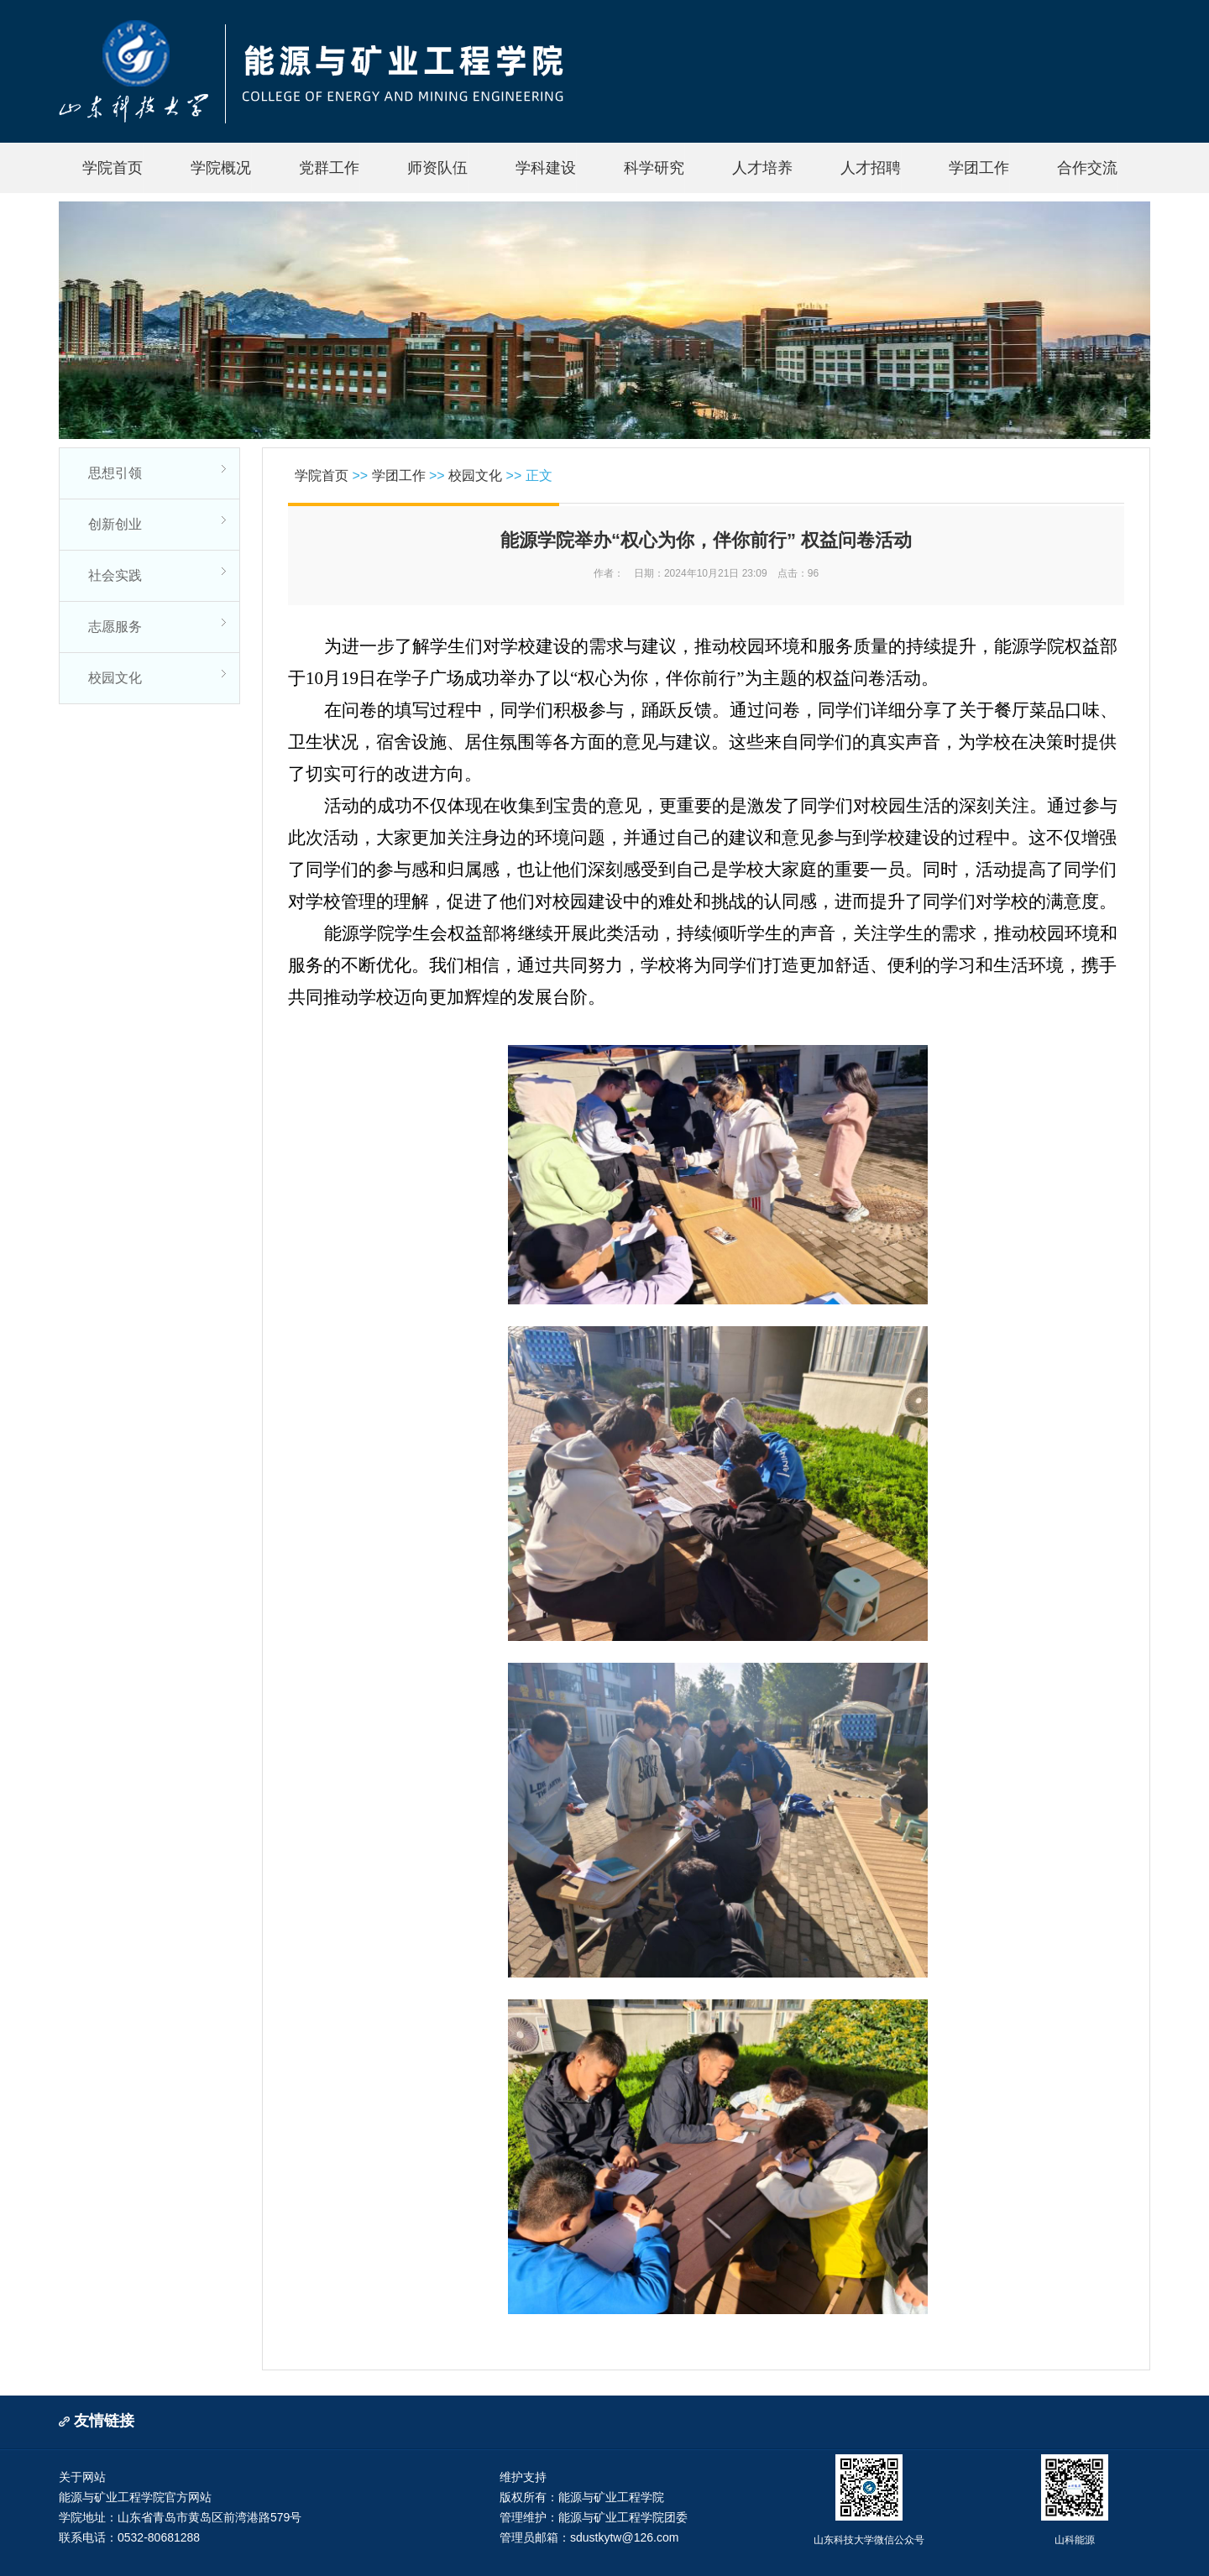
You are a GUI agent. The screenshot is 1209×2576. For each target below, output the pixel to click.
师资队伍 (437, 167)
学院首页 (112, 167)
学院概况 (221, 167)
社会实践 (115, 575)
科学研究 (654, 167)
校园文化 (115, 678)
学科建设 (546, 167)
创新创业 (115, 524)
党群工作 (329, 167)
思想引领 (115, 473)
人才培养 (762, 167)
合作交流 (1087, 167)
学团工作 (979, 167)
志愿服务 (115, 626)
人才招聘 (870, 167)
